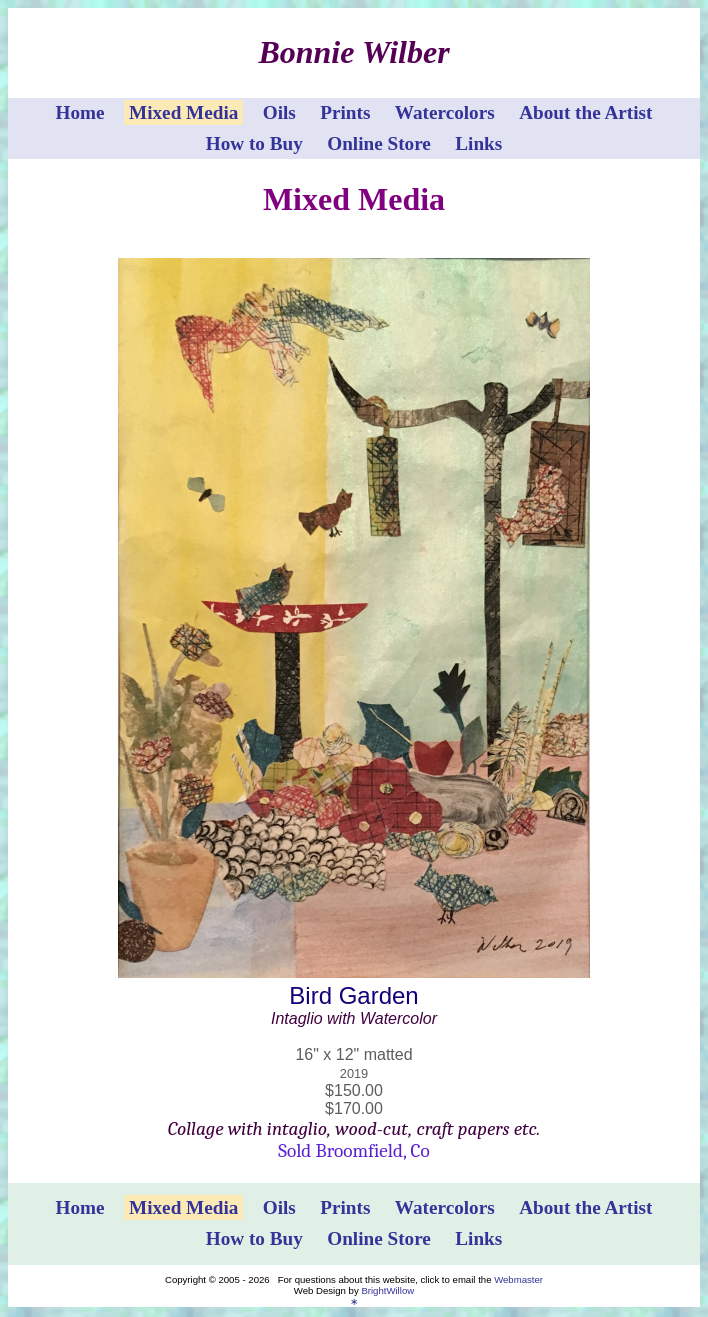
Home (80, 112)
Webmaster (518, 1279)
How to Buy (254, 143)
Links (478, 143)
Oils (279, 112)
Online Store (379, 143)
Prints (345, 112)
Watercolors (445, 112)
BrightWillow (387, 1290)
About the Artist (585, 112)
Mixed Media (183, 112)
